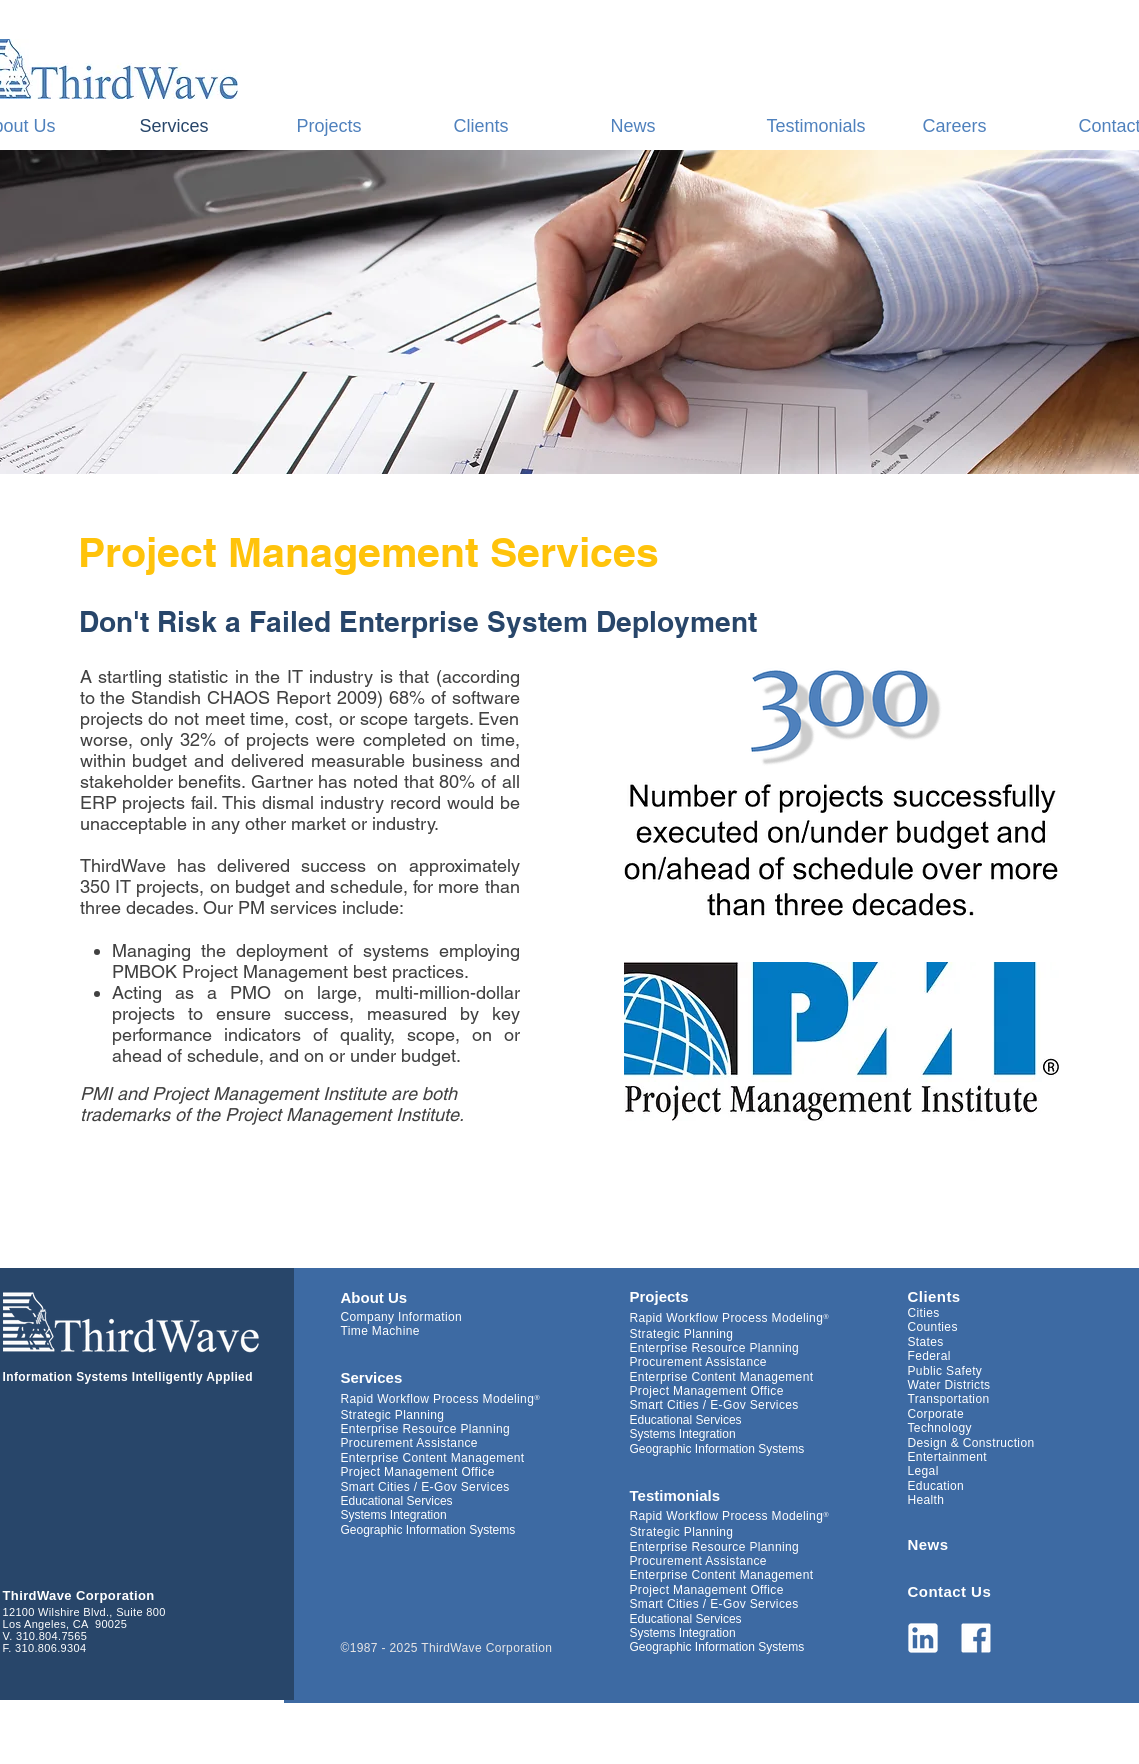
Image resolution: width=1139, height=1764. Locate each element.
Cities (924, 1313)
